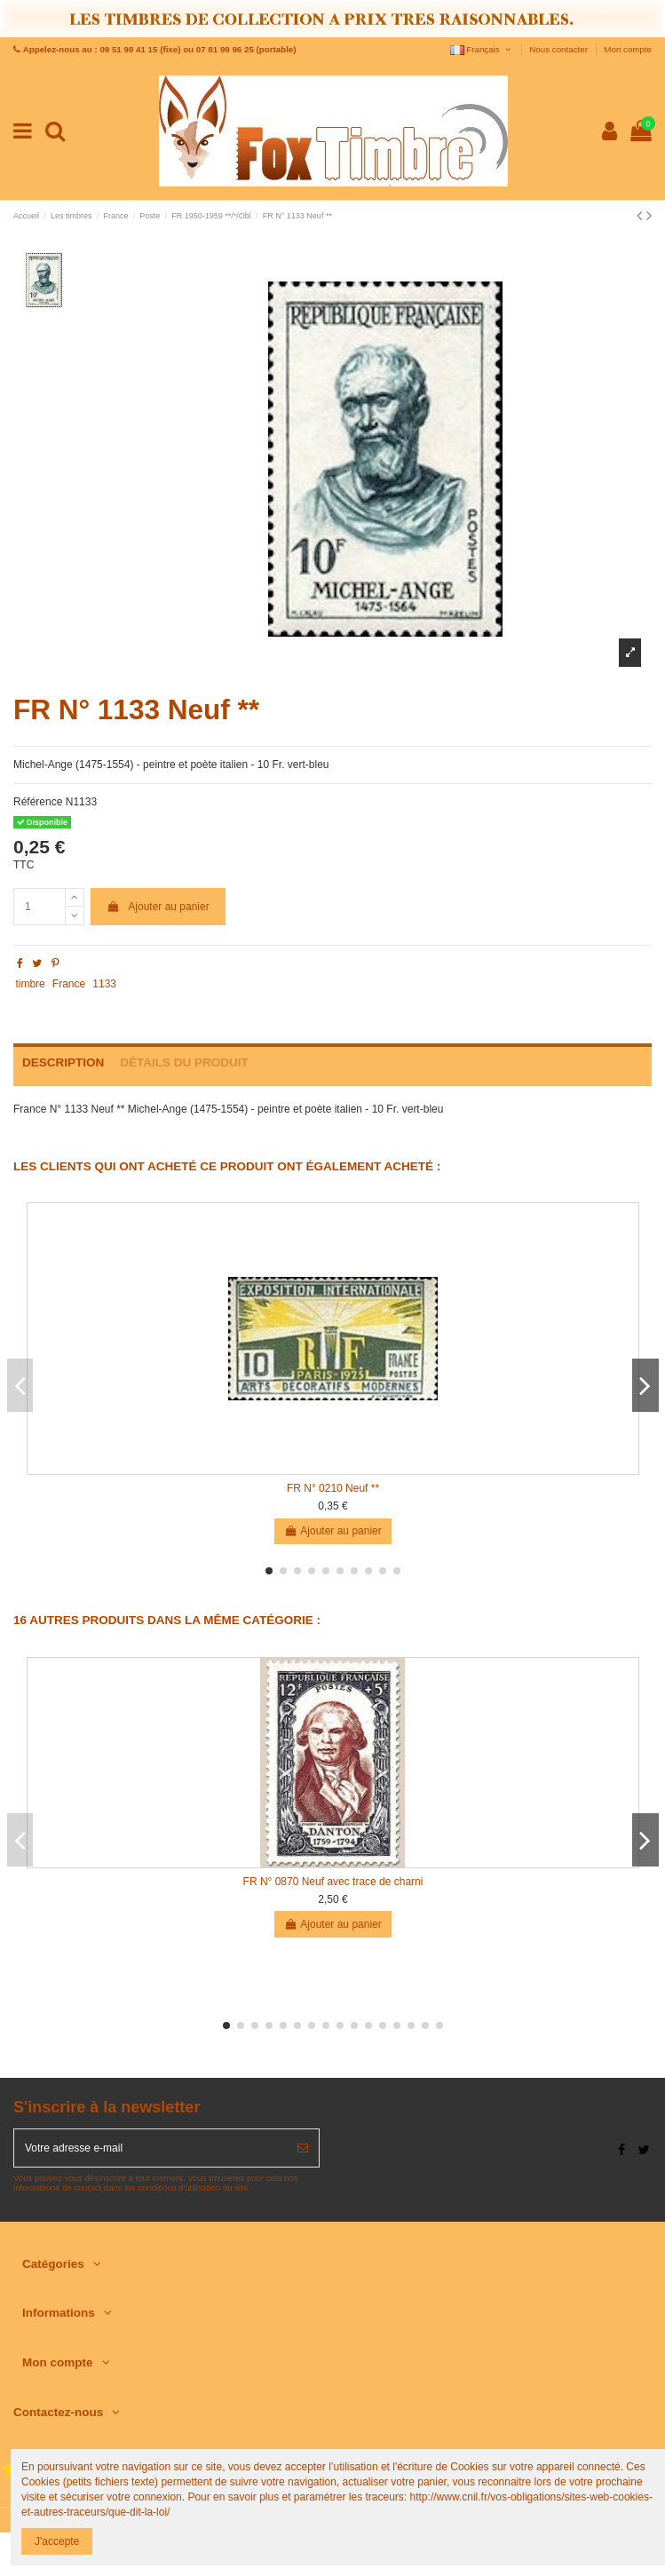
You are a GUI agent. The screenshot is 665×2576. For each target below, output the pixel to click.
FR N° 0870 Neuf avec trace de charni (333, 1881)
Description (63, 1062)
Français (481, 49)
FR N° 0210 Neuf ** (333, 1488)
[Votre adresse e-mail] (150, 2148)
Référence (37, 802)
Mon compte (628, 49)
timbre (29, 984)
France (68, 984)
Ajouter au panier (158, 906)
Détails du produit (184, 1062)
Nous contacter (559, 49)
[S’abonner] (303, 2148)
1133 (104, 984)
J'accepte (57, 2541)
